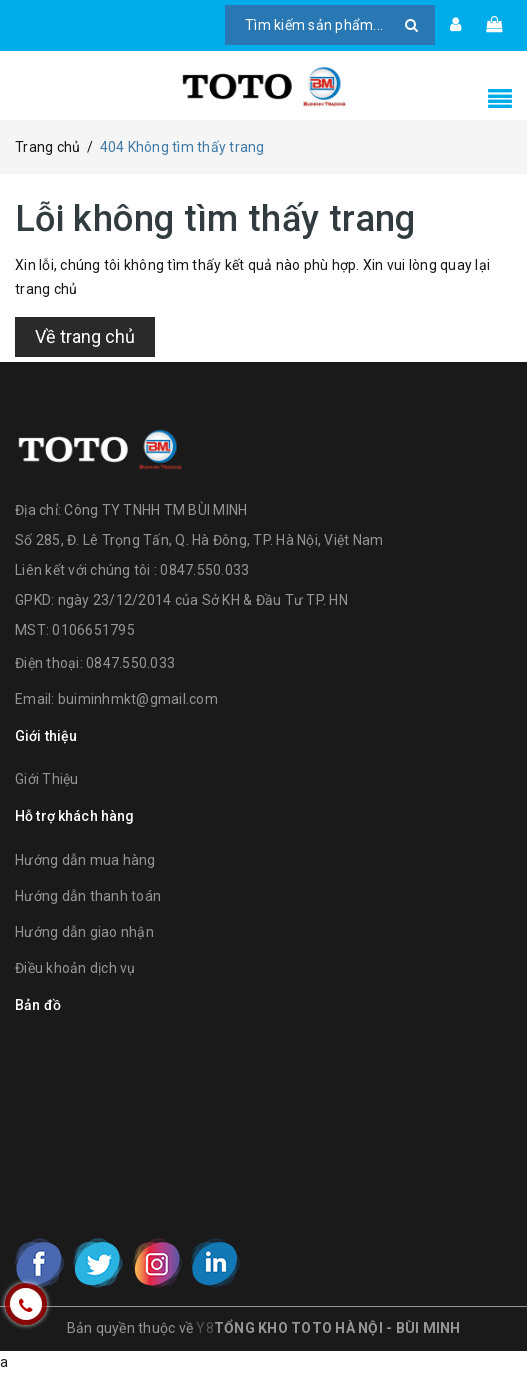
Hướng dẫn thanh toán (88, 896)
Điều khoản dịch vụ (75, 968)
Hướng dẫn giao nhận (84, 932)
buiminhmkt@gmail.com (138, 699)
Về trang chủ (85, 336)
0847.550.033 (130, 663)
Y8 (205, 1328)
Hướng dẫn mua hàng (85, 860)
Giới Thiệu (47, 779)
